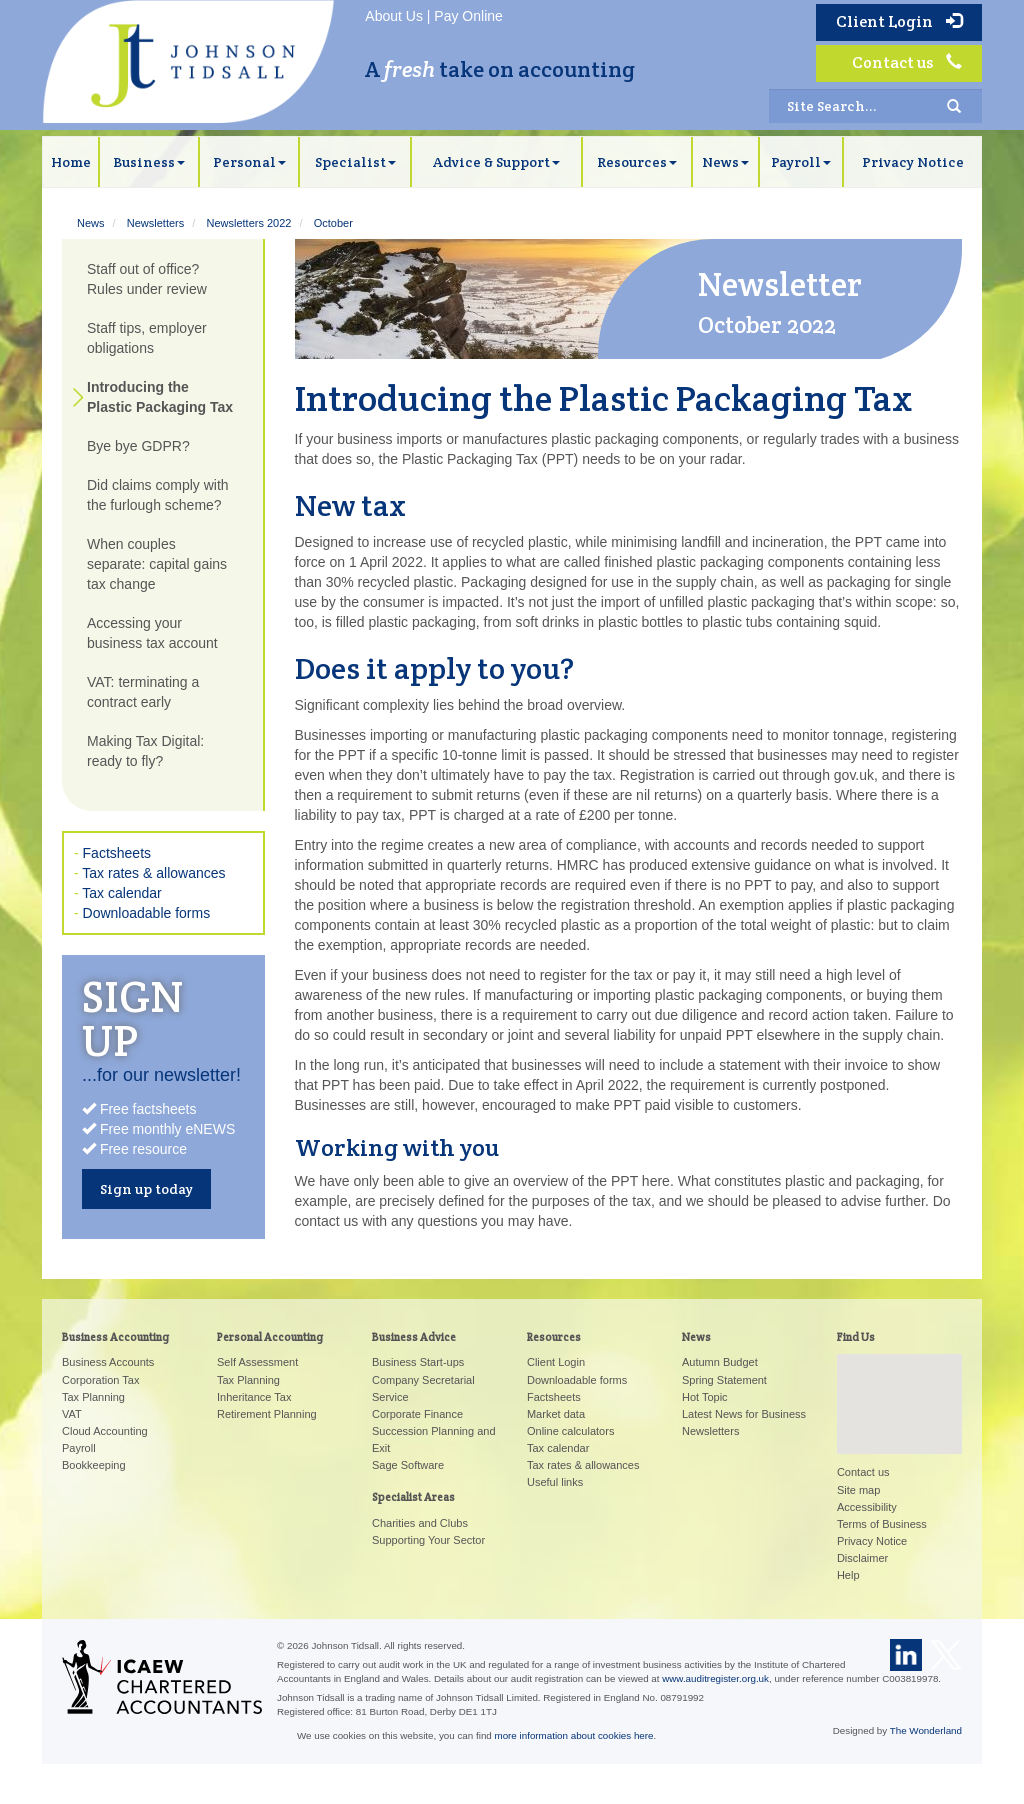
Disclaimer (862, 1558)
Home (71, 162)
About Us (394, 16)
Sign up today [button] (146, 1189)
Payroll (801, 162)
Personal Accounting (270, 1337)
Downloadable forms (147, 913)
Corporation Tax (100, 1380)
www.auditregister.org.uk (715, 1678)
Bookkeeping (94, 1465)
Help (848, 1575)
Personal (249, 162)
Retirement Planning (267, 1414)
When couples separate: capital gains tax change (157, 564)
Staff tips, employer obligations (147, 338)
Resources (637, 162)
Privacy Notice (913, 162)
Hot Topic (705, 1397)
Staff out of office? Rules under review (147, 279)
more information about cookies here (574, 1735)
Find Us (856, 1337)
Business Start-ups (418, 1362)
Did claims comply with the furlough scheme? (158, 495)
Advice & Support (496, 162)
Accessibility (867, 1507)
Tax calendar (121, 893)
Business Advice (414, 1337)
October (333, 223)
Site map (858, 1490)
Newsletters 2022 (248, 223)
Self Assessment (257, 1362)
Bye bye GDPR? (138, 446)
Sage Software (408, 1465)
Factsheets (117, 853)
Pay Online (468, 16)
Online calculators (570, 1431)
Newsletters (155, 223)
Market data (556, 1414)
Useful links (555, 1482)
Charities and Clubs (420, 1523)
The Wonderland (926, 1730)
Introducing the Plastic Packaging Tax (160, 397)
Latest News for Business (744, 1414)
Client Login (899, 21)
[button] (899, 1385)
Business (149, 162)
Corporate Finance (417, 1414)
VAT (72, 1414)
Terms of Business (882, 1524)
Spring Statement (724, 1380)
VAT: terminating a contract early (143, 692)
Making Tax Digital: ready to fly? (145, 751)
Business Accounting (115, 1337)
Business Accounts (108, 1362)
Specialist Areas (413, 1497)
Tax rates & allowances (153, 873)
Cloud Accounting (105, 1431)
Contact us (907, 62)
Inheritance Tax (254, 1397)
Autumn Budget (720, 1362)
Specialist (355, 162)
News (725, 162)
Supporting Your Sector (428, 1540)
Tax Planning (93, 1397)
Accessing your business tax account (152, 633)
